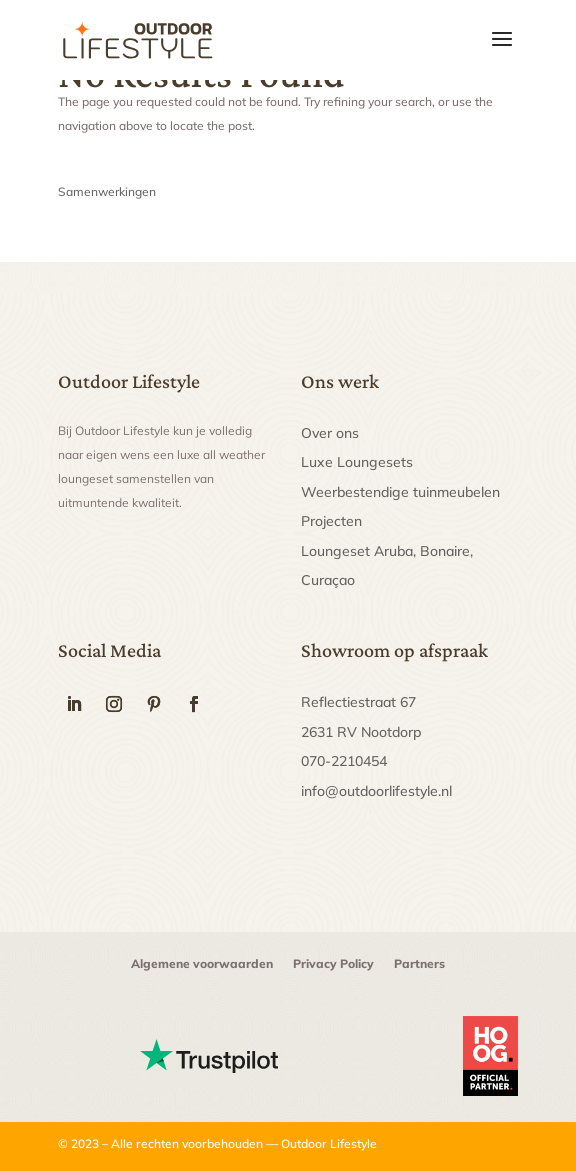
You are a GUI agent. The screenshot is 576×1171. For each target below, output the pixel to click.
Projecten (331, 521)
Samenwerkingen (107, 191)
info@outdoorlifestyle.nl (376, 791)
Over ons (330, 433)
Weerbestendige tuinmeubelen (400, 492)
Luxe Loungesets (357, 462)
